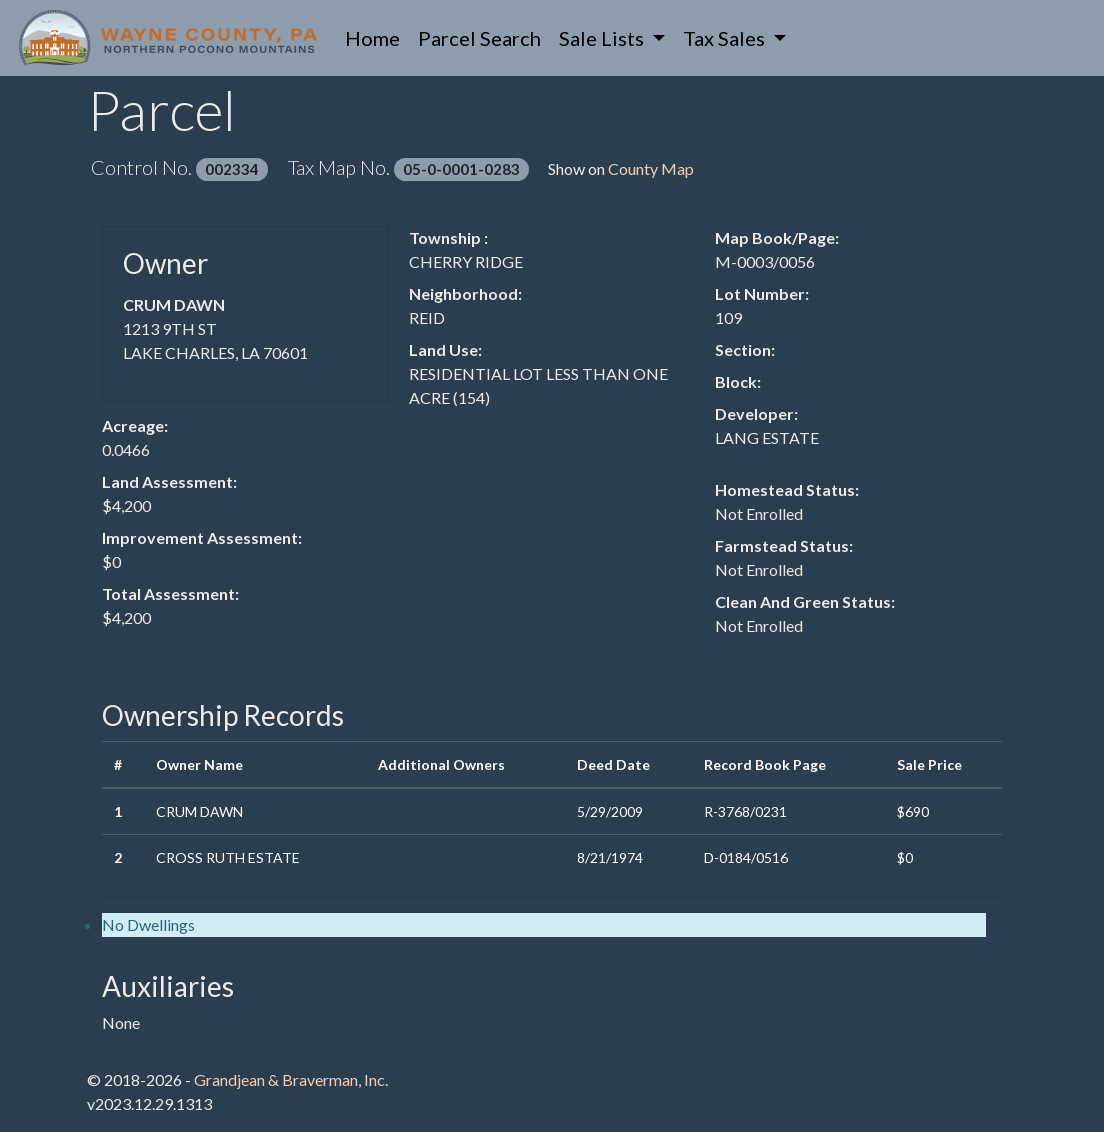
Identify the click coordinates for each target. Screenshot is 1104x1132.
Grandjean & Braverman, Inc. (291, 1079)
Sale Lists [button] (603, 38)
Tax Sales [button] (726, 38)
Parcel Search (479, 38)
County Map (651, 168)
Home (377, 36)
